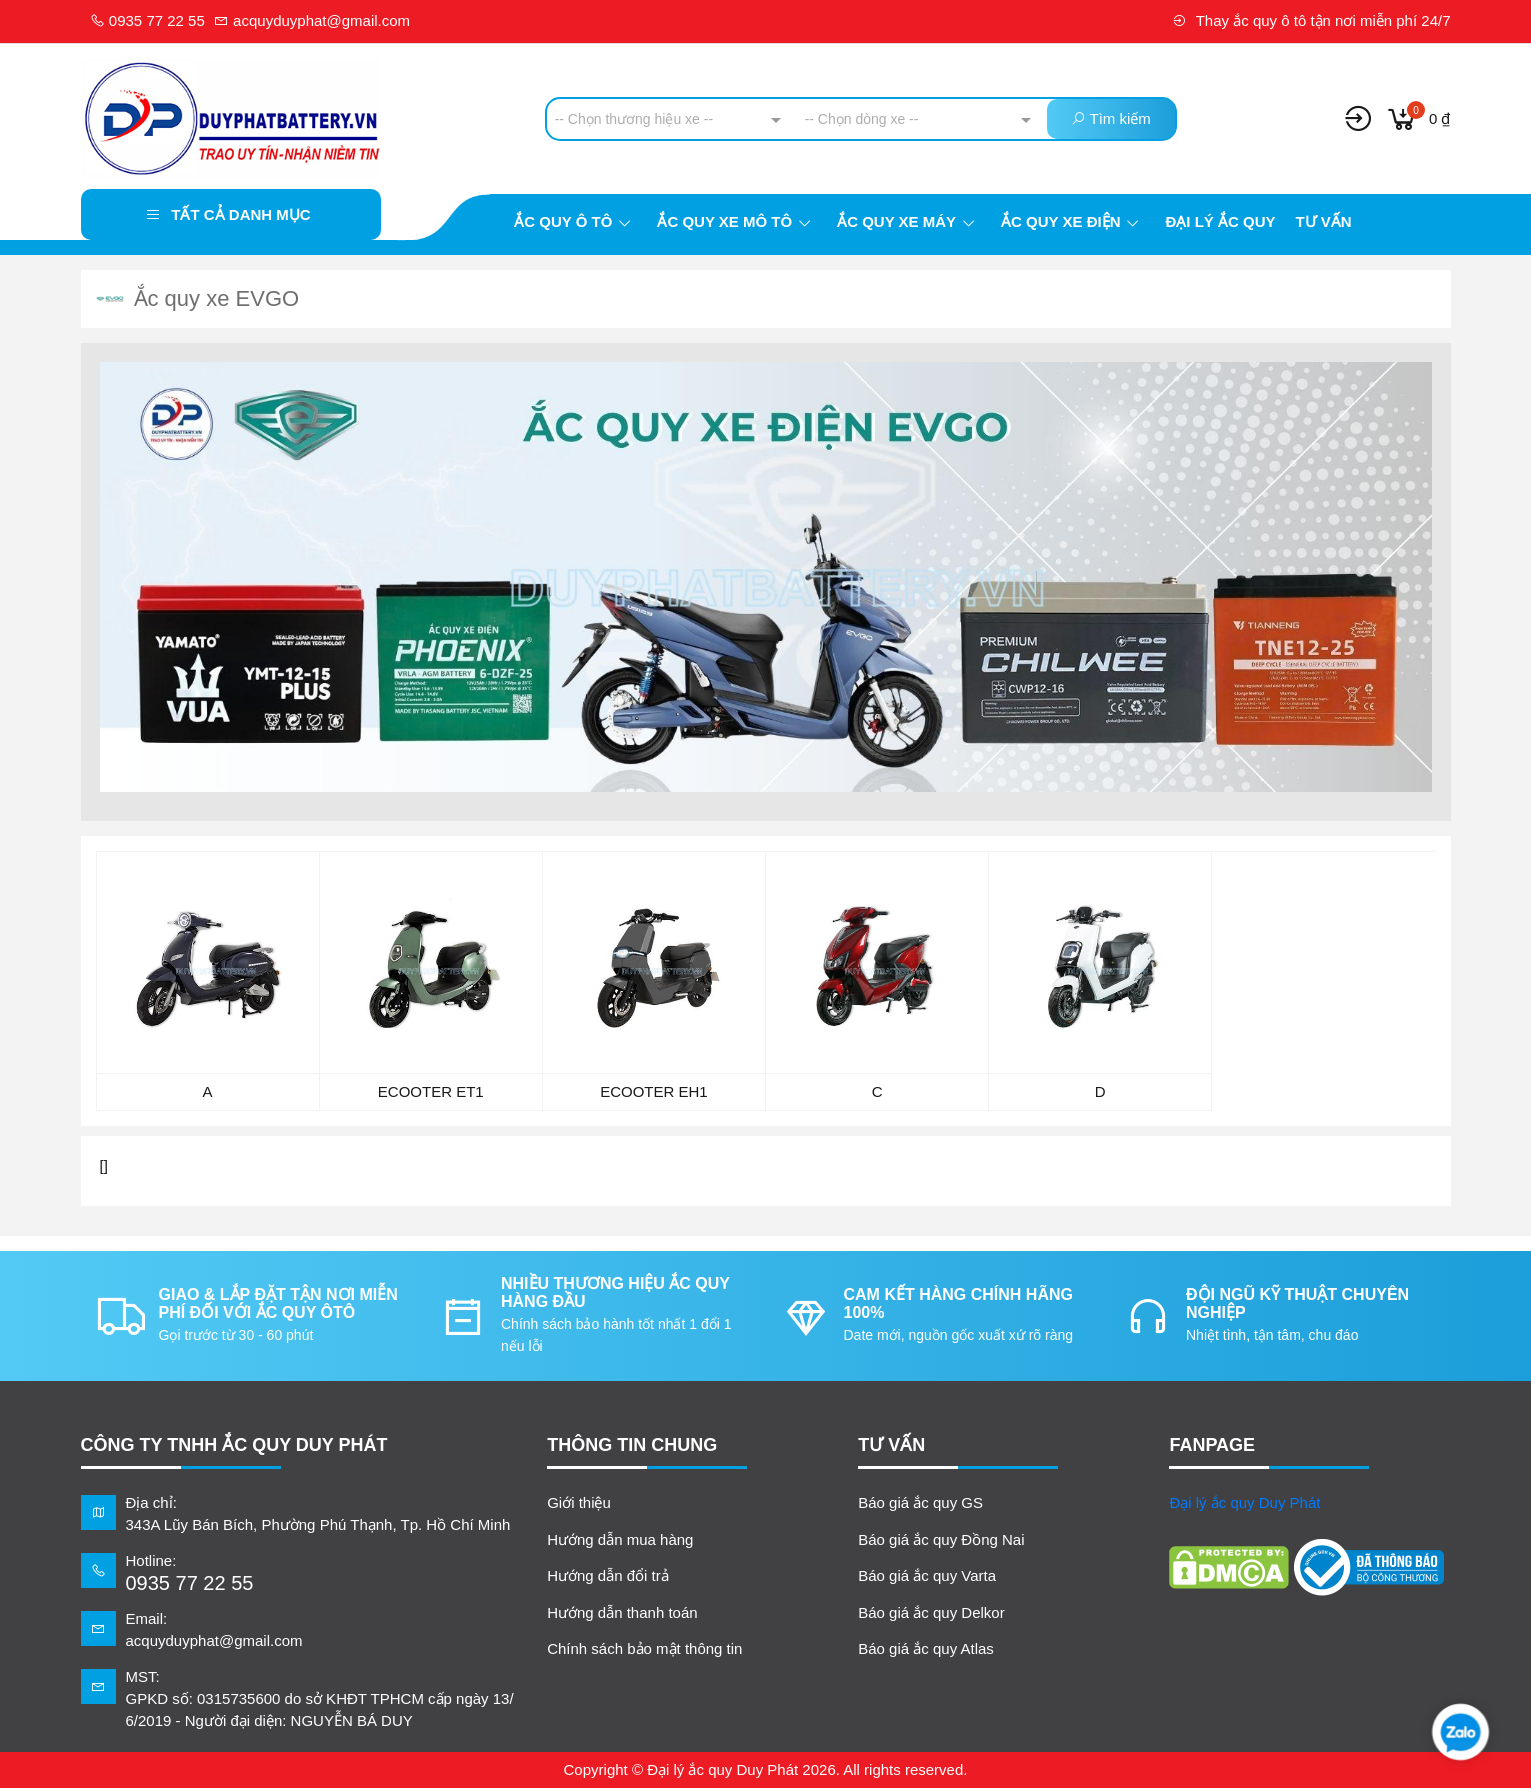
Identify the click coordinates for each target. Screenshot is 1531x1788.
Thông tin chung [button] (632, 1445)
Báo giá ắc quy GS (920, 1502)
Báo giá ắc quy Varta (927, 1575)
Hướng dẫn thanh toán (622, 1612)
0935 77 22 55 (147, 20)
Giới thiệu (579, 1502)
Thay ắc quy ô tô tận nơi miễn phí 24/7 (1311, 20)
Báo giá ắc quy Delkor (931, 1612)
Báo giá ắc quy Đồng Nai (941, 1539)
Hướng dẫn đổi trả (608, 1575)
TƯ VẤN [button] (891, 1445)
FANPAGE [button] (1212, 1445)
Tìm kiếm (1111, 118)
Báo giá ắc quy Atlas (926, 1648)
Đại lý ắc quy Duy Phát (1244, 1502)
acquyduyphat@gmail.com (312, 20)
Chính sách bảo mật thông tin (644, 1648)
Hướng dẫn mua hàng (620, 1539)
